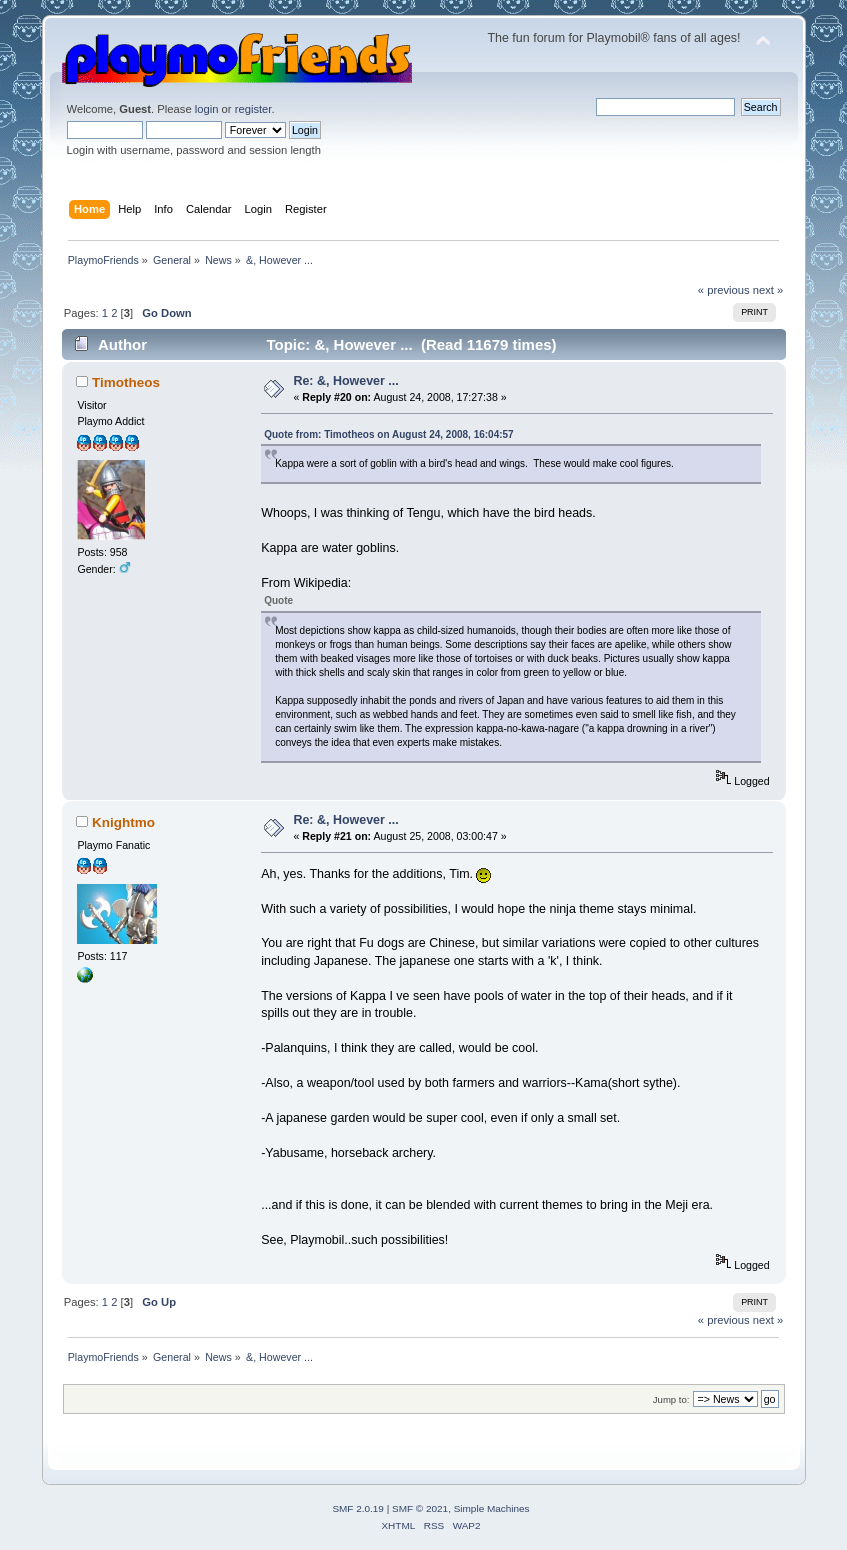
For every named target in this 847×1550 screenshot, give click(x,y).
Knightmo (123, 822)
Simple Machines (492, 1508)
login (207, 109)
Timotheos (126, 382)
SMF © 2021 (420, 1508)
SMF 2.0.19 (358, 1508)
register (253, 109)
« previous (724, 290)
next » (768, 290)
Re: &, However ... (345, 381)
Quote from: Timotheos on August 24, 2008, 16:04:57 (389, 434)
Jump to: (671, 1399)
